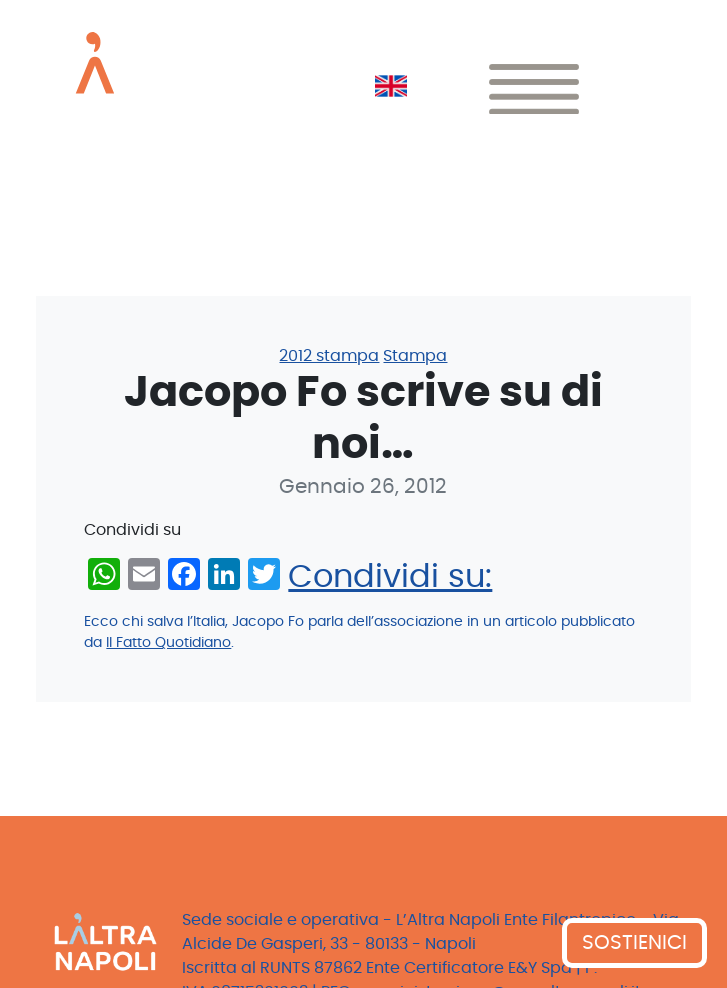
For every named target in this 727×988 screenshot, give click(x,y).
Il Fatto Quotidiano (168, 643)
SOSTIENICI (634, 943)
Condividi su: (390, 577)
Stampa (415, 356)
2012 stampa (329, 356)
